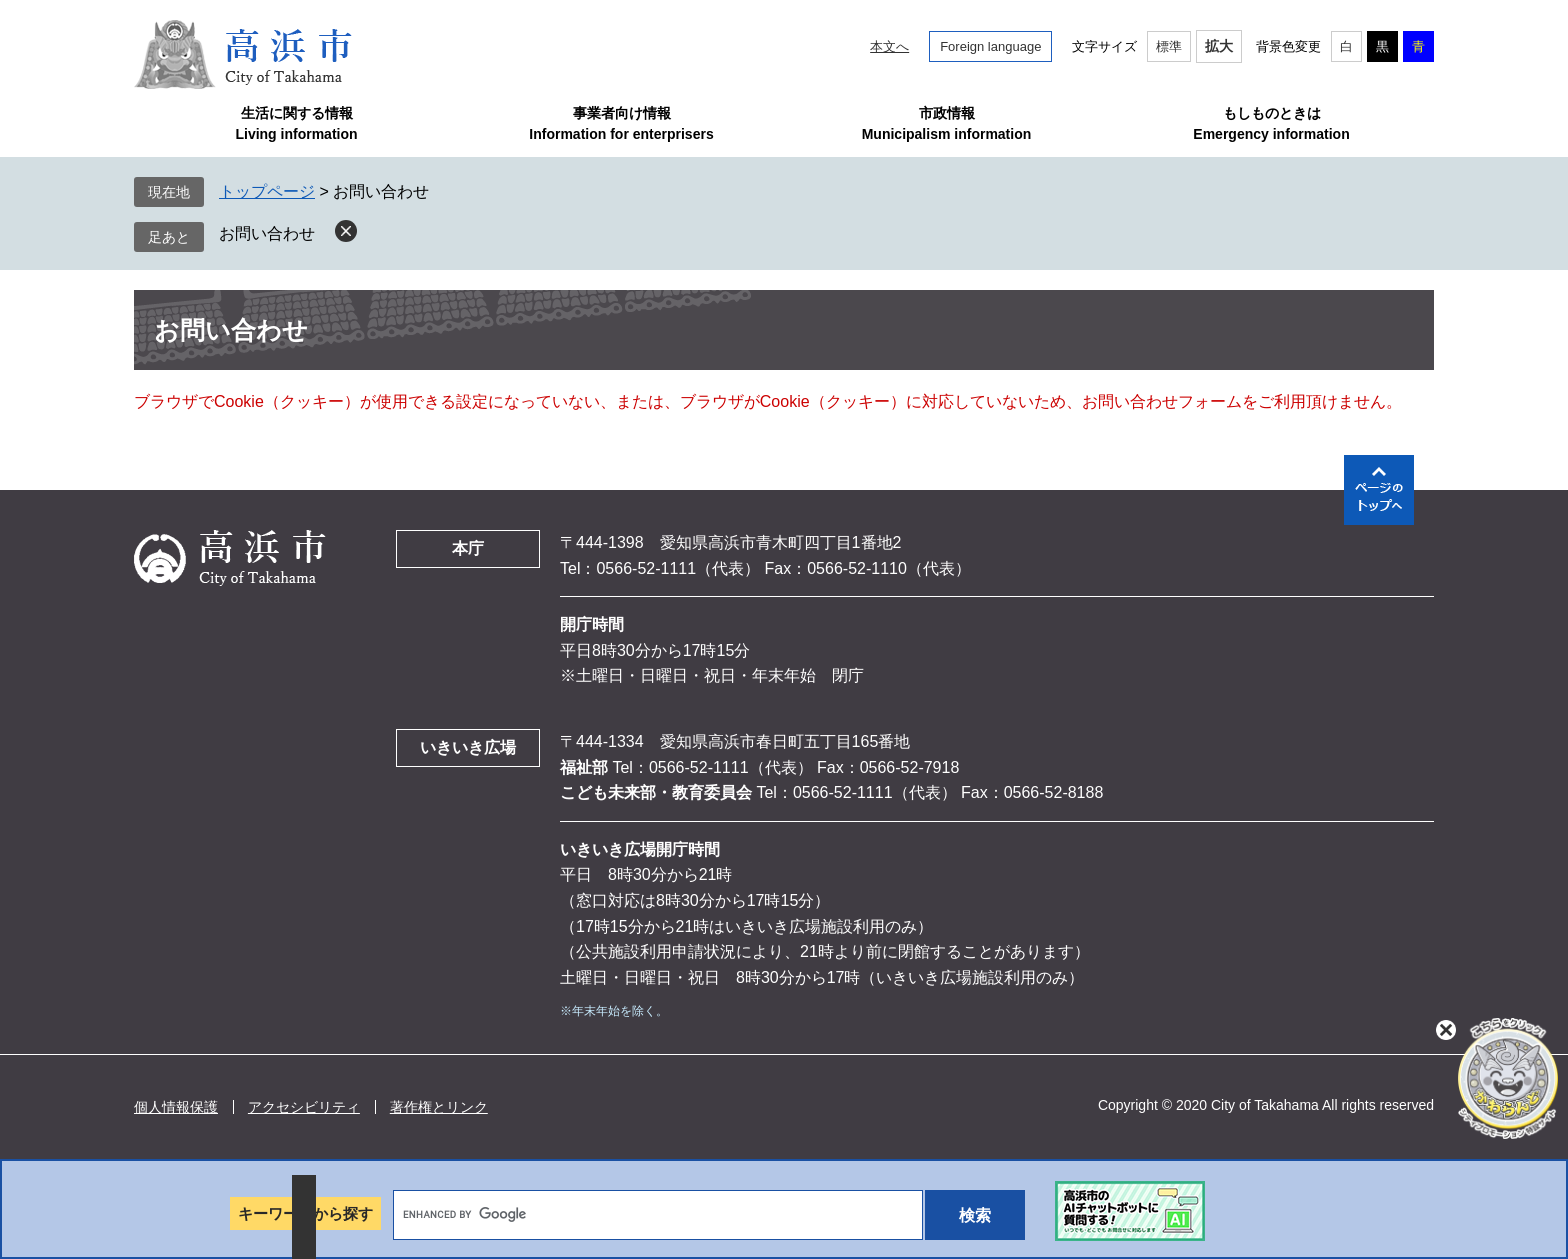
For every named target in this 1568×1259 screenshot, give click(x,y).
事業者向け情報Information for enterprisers (621, 123)
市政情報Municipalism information (947, 123)
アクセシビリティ (304, 1107)
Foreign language (990, 46)
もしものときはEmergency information (1271, 123)
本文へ (889, 46)
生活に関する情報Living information (296, 123)
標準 (1169, 46)
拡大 (1219, 46)
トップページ (267, 191)
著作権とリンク (439, 1107)
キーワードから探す (305, 1213)
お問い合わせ (267, 233)
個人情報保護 (176, 1107)
